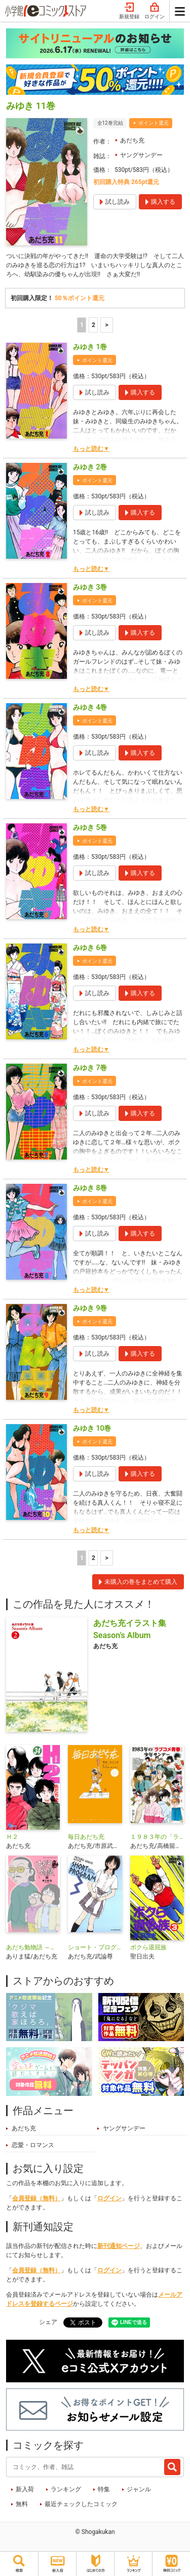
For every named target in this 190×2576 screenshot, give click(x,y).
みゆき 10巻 (92, 1428)
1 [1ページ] (82, 325)
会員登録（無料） (36, 2198)
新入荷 (25, 2489)
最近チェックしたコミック (81, 2504)
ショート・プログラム (95, 1947)
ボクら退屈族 (148, 1947)
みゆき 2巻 (90, 467)
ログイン (154, 11)
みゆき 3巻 (90, 587)
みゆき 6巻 (90, 948)
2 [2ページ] (93, 325)
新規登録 (129, 11)
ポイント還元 (153, 123)
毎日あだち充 (86, 1836)
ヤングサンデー (141, 155)
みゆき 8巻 (90, 1188)
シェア (48, 2322)
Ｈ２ (12, 1836)
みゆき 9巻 (90, 1308)
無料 (22, 2504)
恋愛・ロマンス (33, 2145)
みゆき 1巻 (90, 347)
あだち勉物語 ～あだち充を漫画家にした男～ (33, 1947)
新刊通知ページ (118, 2246)
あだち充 (132, 140)
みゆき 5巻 (90, 827)
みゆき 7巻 (90, 1068)
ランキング (66, 2489)
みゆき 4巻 (90, 707)
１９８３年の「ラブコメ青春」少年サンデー (157, 1836)
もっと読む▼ (91, 448)
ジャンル (139, 2489)
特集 (104, 2489)
